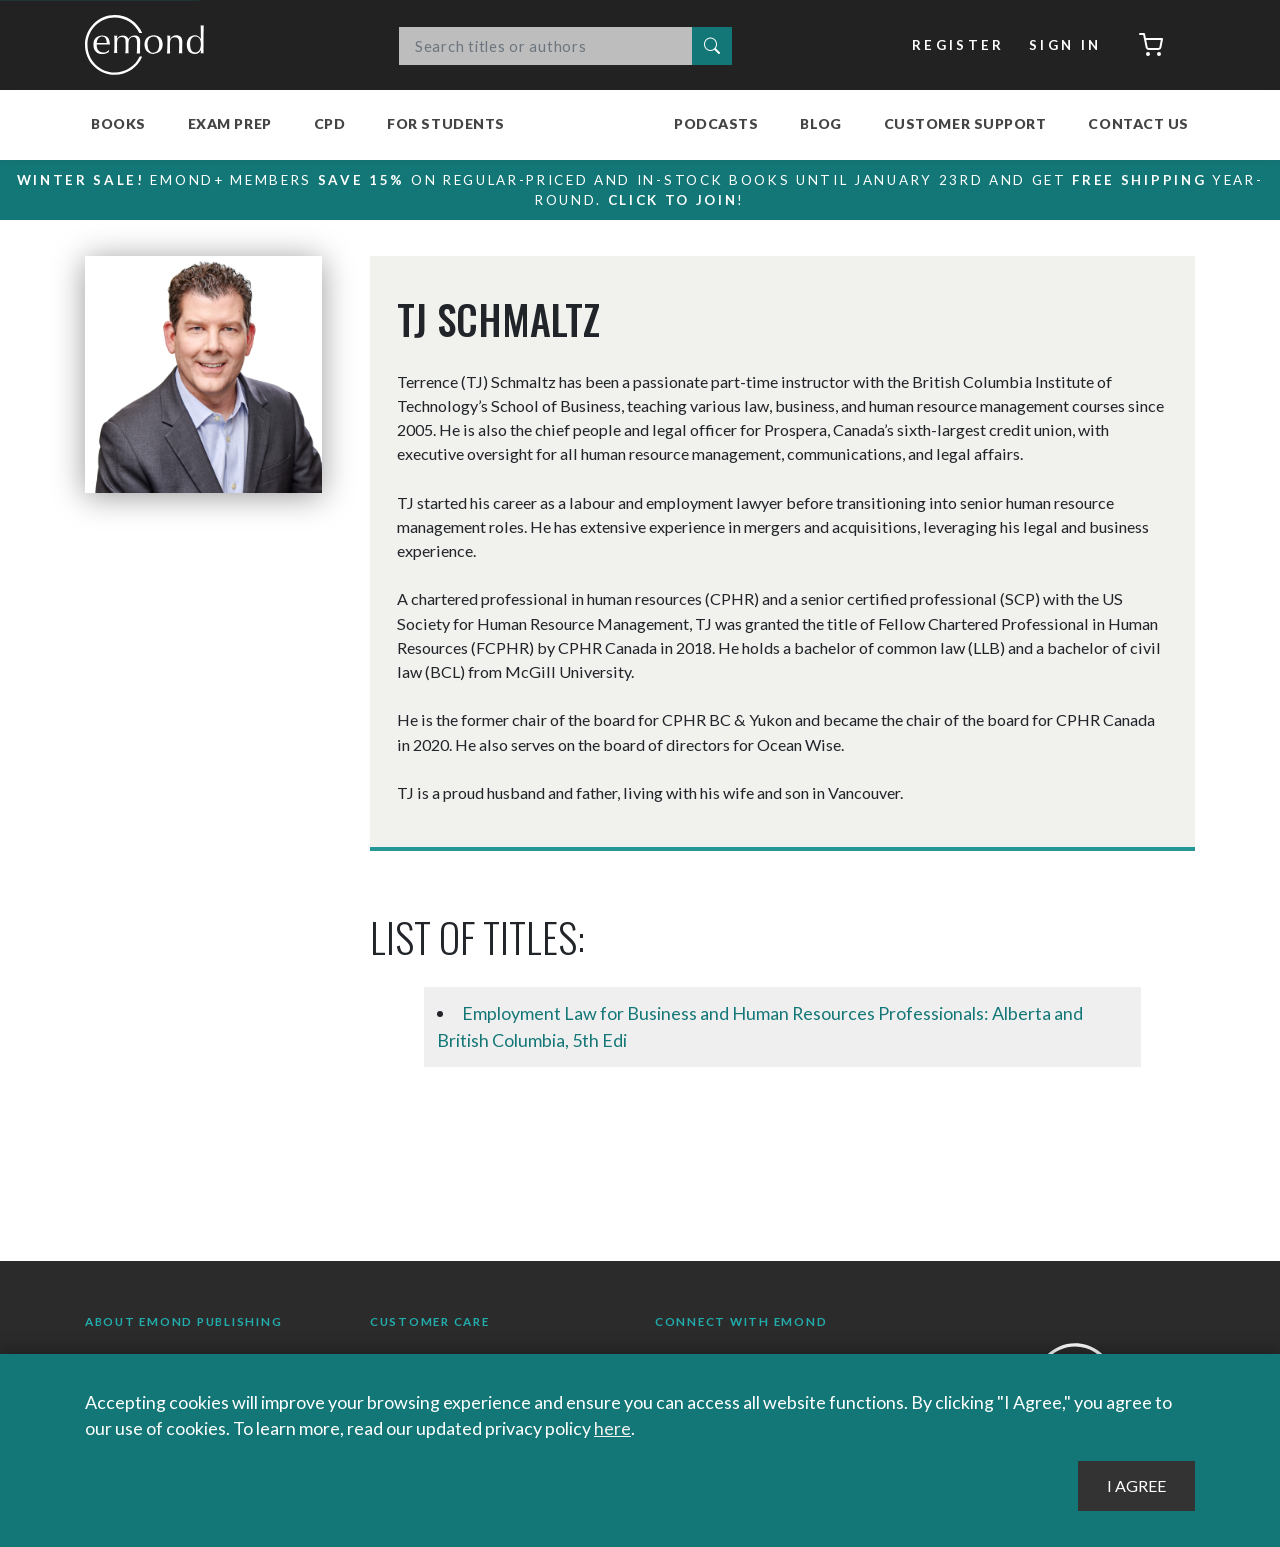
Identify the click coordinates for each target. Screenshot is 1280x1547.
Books (118, 123)
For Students (446, 123)
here (612, 1428)
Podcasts (716, 123)
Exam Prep (230, 123)
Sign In (1065, 45)
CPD (330, 123)
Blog (820, 123)
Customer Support (965, 123)
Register (958, 45)
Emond (150, 45)
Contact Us (1138, 123)
